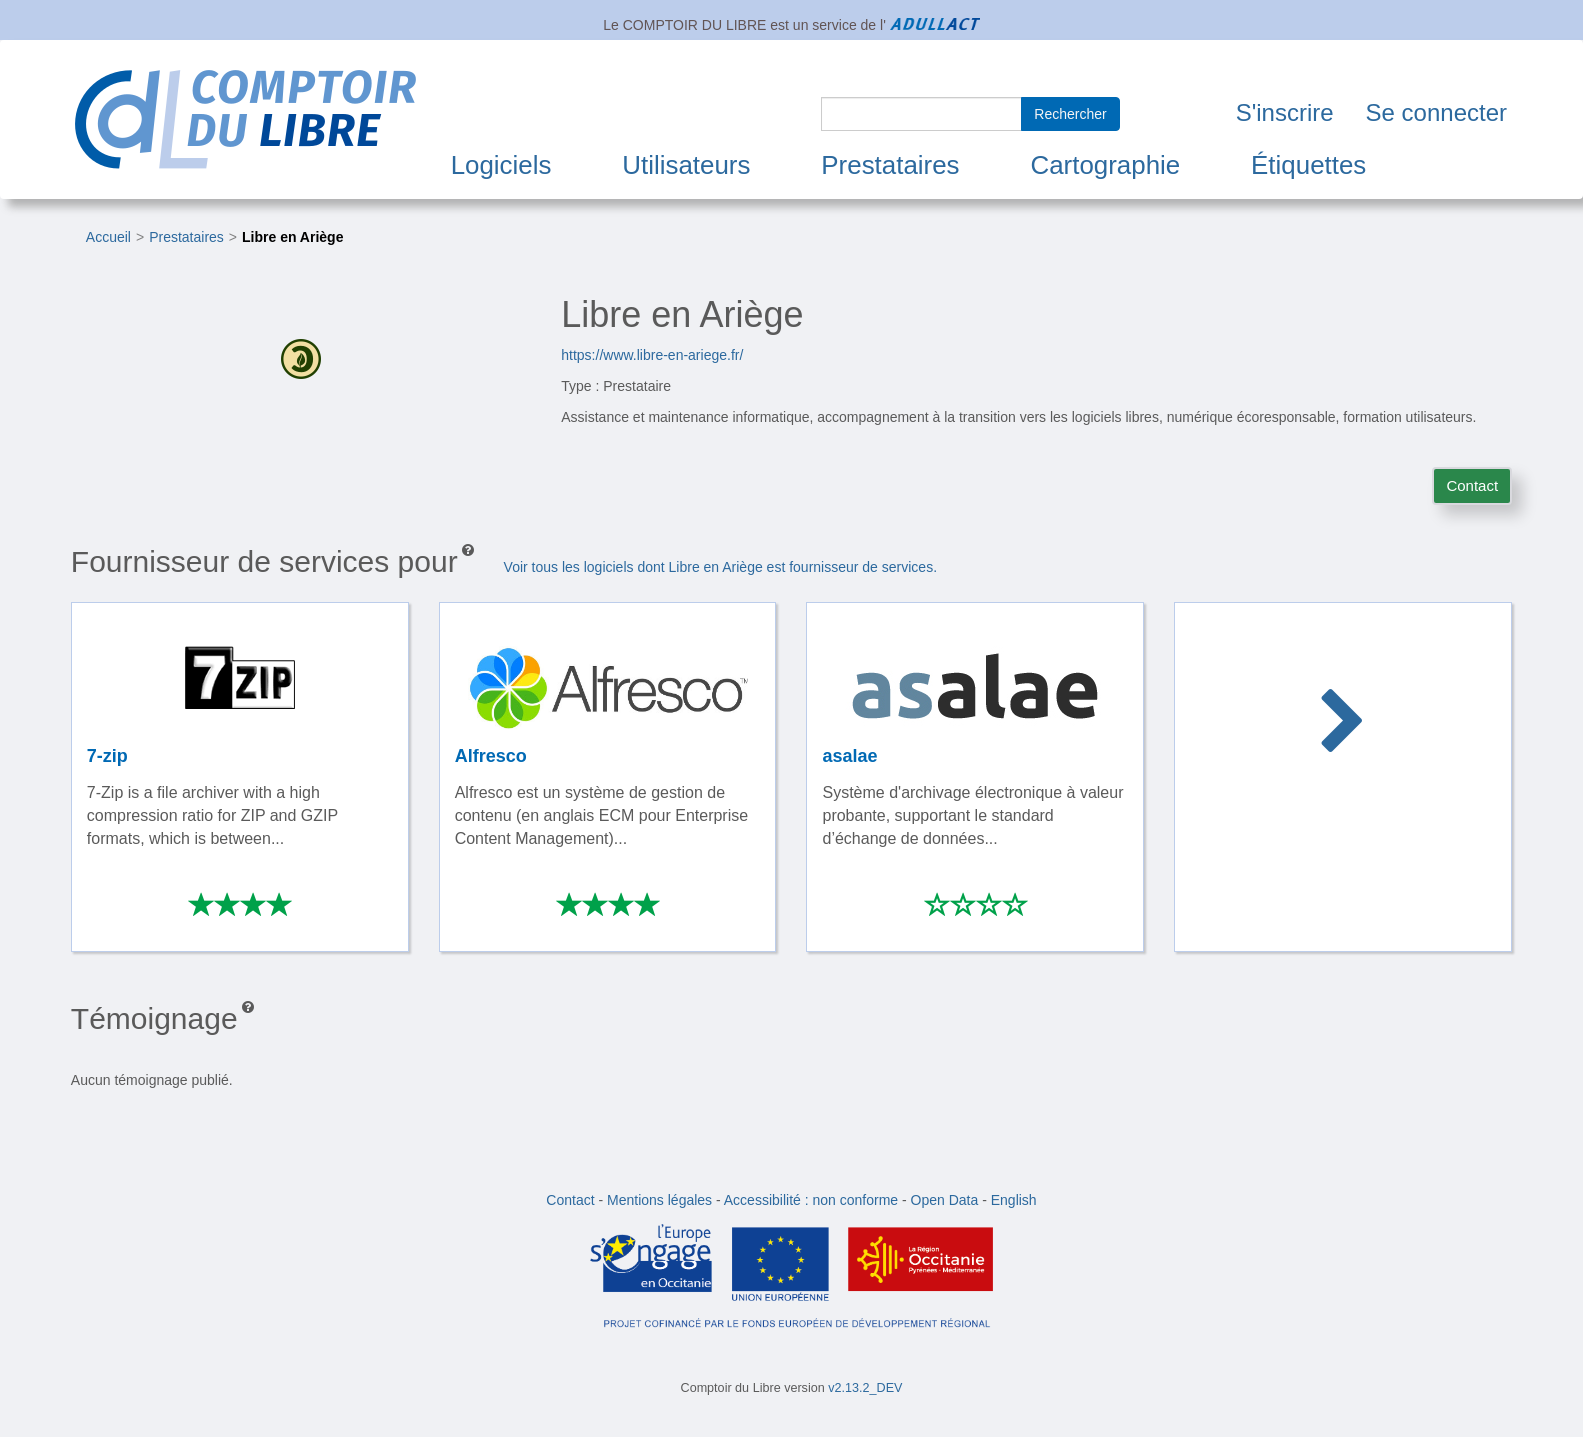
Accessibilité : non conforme (811, 1200)
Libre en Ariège (292, 237)
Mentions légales (659, 1200)
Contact (1472, 485)
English (1014, 1200)
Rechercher (1070, 114)
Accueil (108, 237)
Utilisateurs (686, 165)
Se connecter (1436, 112)
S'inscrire (1285, 112)
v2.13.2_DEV (865, 1388)
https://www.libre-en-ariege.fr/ (652, 355)
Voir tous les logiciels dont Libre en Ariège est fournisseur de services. (720, 567)
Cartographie (1105, 165)
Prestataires (890, 165)
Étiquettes (1308, 165)
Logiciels (501, 165)
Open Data (945, 1200)
